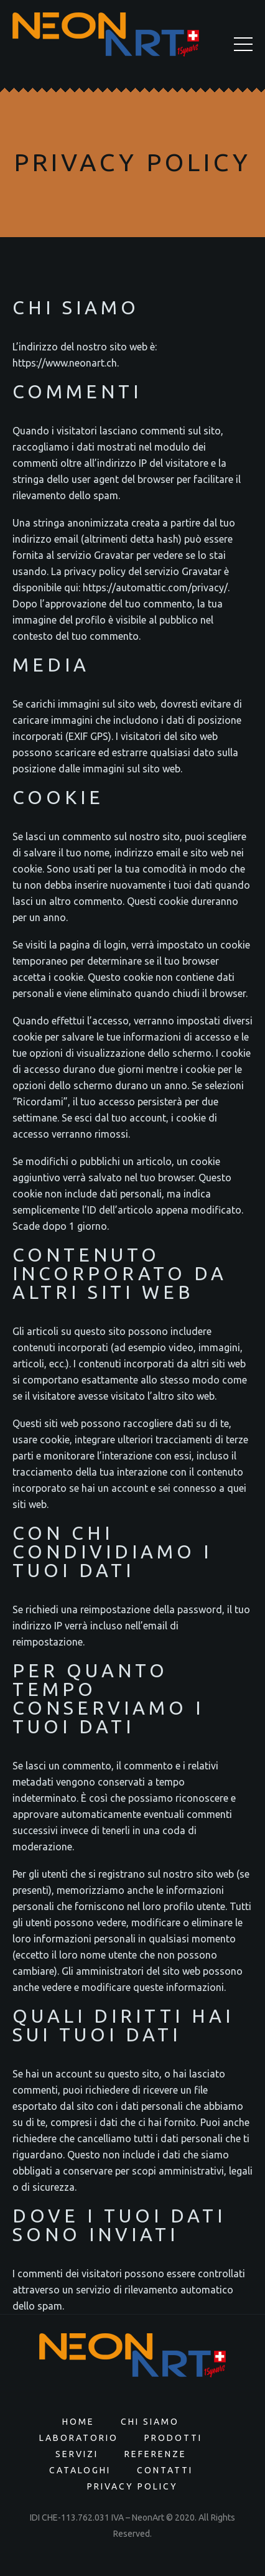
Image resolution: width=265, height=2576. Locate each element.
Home (78, 2422)
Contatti (165, 2470)
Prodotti (173, 2438)
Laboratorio (78, 2438)
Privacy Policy (132, 2486)
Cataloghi (80, 2470)
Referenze (155, 2454)
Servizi (76, 2454)
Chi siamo (150, 2422)
